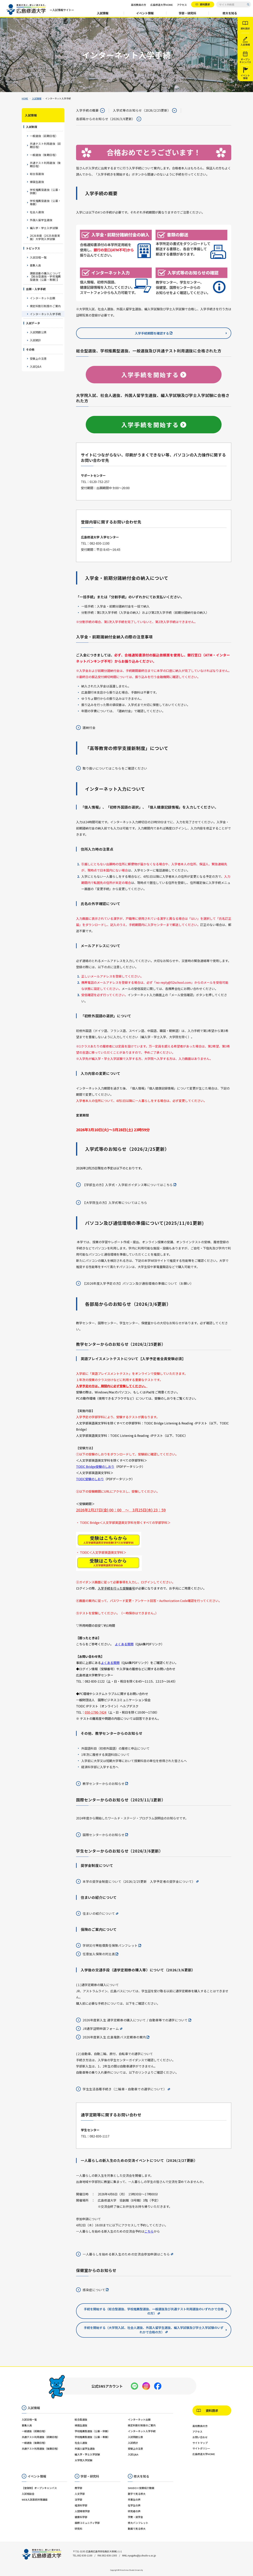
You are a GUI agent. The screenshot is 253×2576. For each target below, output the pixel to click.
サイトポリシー (201, 2448)
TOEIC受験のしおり (90, 1479)
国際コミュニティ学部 (87, 2523)
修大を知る (230, 13)
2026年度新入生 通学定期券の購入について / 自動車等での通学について (135, 2020)
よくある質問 (124, 1644)
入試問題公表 (135, 2437)
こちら (149, 2231)
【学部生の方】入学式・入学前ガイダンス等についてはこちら (128, 1184)
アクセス (182, 5)
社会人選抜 (81, 2443)
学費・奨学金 (135, 2517)
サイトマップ (200, 2443)
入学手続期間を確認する (152, 333)
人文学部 (80, 2494)
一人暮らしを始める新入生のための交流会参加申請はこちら (126, 2254)
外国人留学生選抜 (85, 2448)
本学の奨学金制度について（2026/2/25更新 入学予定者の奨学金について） (139, 1881)
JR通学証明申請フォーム (101, 2028)
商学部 (78, 2488)
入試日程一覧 (29, 2419)
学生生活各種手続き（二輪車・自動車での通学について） (125, 2089)
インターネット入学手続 (142, 2431)
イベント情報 (145, 13)
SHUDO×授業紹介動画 (141, 2488)
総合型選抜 (81, 2419)
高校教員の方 (138, 5)
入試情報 (102, 13)
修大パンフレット (138, 2523)
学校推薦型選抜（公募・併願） (92, 2431)
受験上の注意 (135, 2448)
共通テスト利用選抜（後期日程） (41, 2448)
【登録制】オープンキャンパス (39, 2488)
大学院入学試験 (83, 2460)
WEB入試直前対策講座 (35, 2499)
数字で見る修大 (137, 2494)
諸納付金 (89, 727)
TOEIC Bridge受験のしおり (95, 1466)
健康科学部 (81, 2517)
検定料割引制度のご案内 (142, 2425)
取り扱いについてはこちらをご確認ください (115, 768)
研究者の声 (134, 2511)
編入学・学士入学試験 (87, 2454)
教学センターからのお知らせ (104, 1783)
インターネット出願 (139, 2419)
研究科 (78, 2528)
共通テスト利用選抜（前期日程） (41, 2437)
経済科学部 (81, 2505)
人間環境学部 (82, 2511)
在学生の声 (134, 2505)
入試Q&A (133, 2454)
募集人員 (27, 2425)
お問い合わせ (200, 2437)
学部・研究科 (187, 13)
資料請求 (204, 4)
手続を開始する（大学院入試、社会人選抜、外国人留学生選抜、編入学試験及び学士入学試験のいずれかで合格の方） (154, 2329)
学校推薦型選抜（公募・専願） (92, 2437)
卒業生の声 (134, 2499)
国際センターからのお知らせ (104, 1834)
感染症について (94, 2289)
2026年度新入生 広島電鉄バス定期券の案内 (114, 2037)
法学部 (78, 2499)
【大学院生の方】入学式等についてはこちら (115, 1202)
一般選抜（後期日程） (34, 2443)
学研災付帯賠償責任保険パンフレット (110, 1945)
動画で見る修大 (137, 2528)
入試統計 (133, 2443)
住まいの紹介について (99, 1913)
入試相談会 (28, 2494)
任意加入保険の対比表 (99, 1954)
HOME (25, 98)
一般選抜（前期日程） (34, 2431)
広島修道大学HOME (161, 5)
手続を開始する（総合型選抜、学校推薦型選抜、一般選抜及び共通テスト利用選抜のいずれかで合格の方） (154, 2311)
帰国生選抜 (81, 2425)
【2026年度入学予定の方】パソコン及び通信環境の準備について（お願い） (138, 1283)
